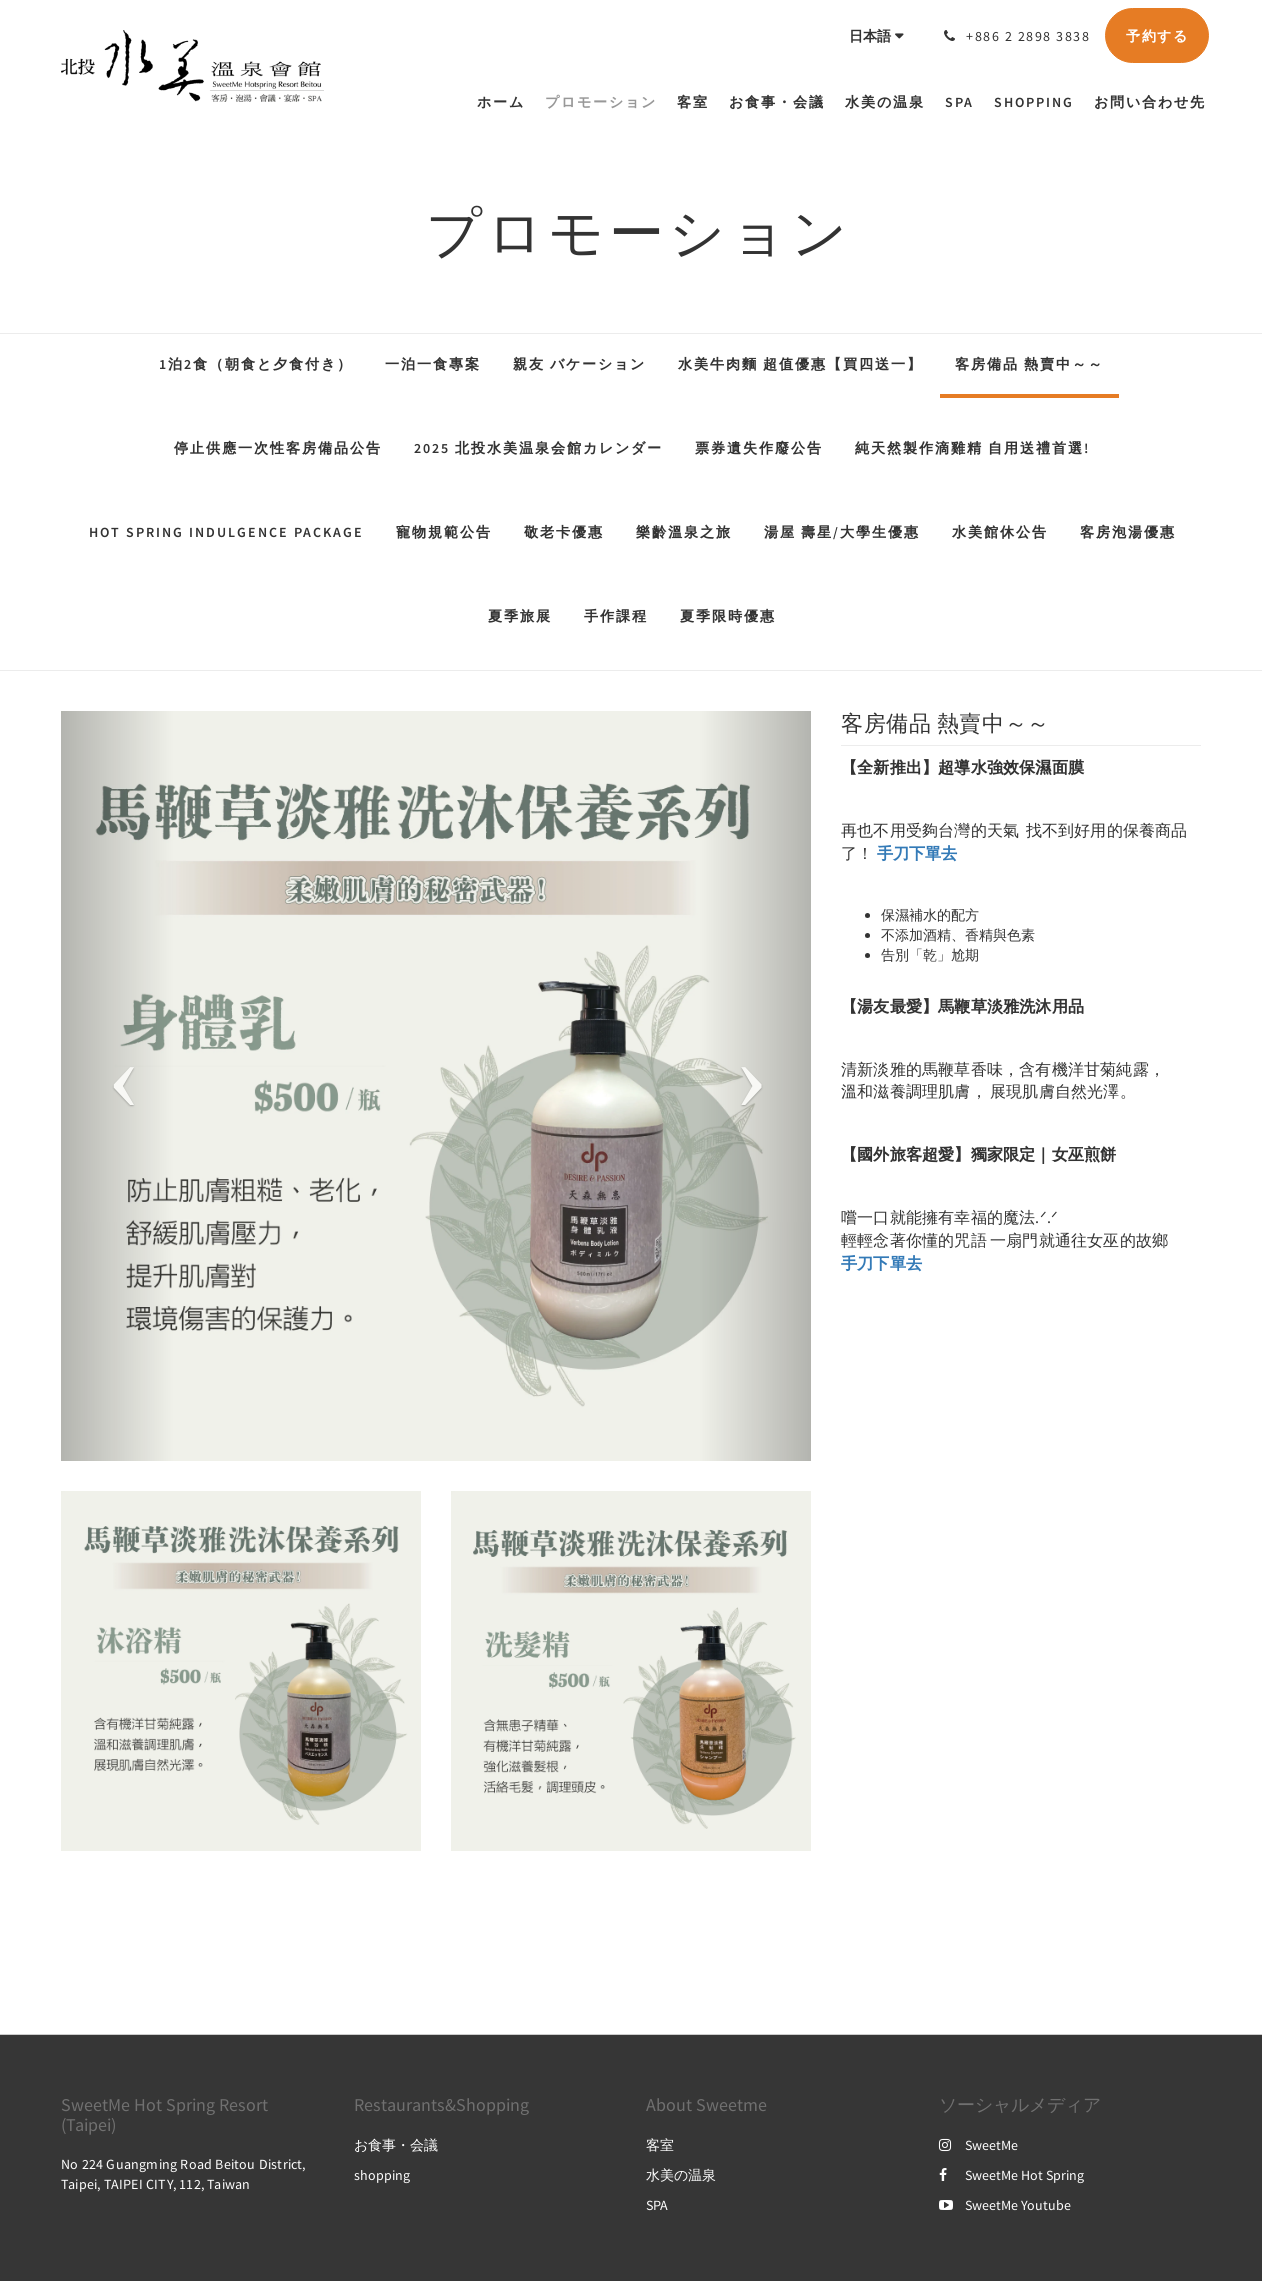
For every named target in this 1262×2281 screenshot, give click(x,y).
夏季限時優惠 (728, 616)
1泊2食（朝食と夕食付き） (256, 364)
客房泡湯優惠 (1128, 532)
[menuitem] (506, 102)
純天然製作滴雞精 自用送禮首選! (972, 448)
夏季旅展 (520, 616)
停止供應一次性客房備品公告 (278, 448)
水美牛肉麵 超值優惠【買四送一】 (800, 364)
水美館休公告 (1000, 532)
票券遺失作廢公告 (759, 448)
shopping (382, 2175)
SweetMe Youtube (1005, 2205)
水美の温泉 (681, 2175)
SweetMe (978, 2145)
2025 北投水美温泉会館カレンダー (538, 448)
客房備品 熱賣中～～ (1029, 364)
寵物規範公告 (444, 532)
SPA (657, 2205)
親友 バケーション (579, 364)
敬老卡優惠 (564, 532)
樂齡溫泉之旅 (684, 532)
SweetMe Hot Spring (1011, 2175)
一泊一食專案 (433, 364)
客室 (660, 2145)
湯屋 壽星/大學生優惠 (842, 532)
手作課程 (616, 616)
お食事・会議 (396, 2145)
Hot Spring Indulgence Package (226, 532)
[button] (117, 1086)
